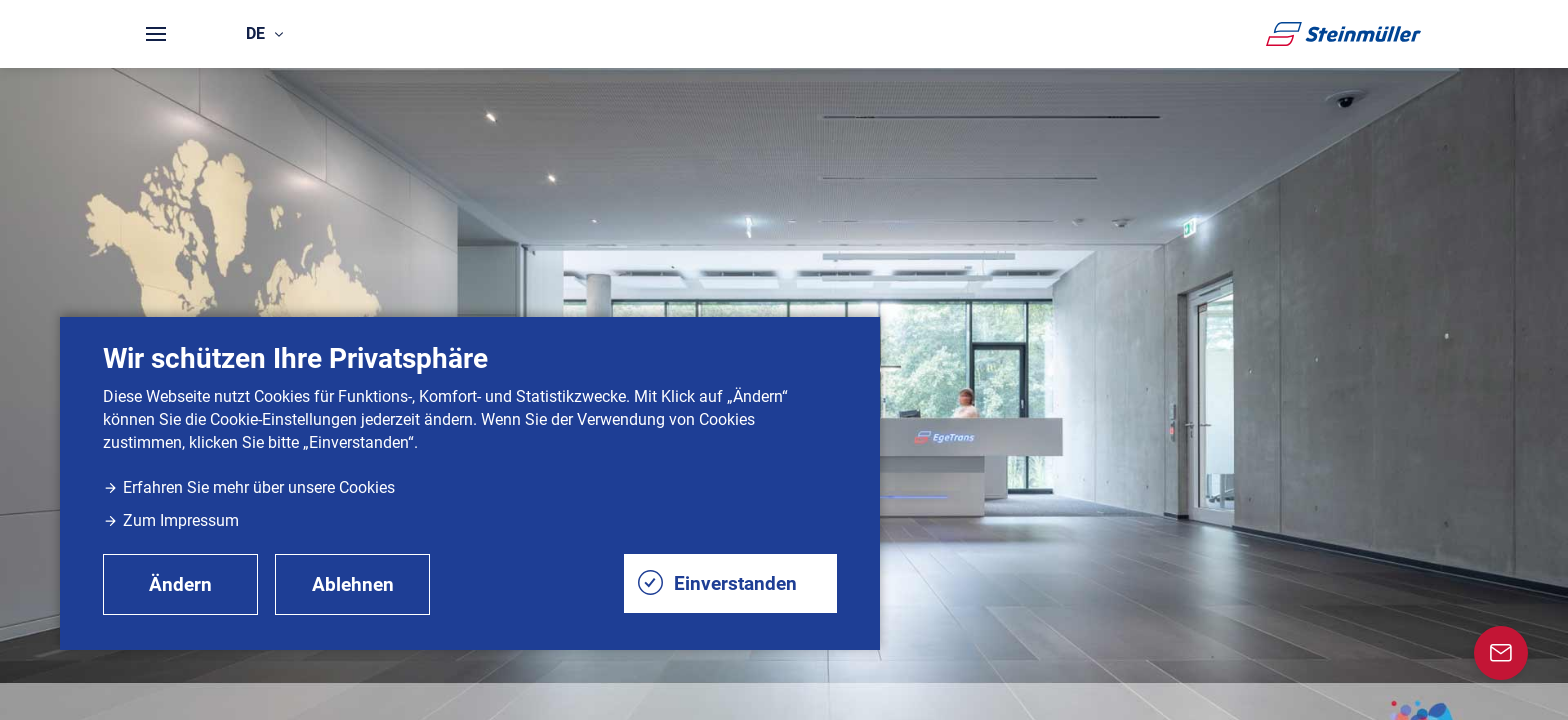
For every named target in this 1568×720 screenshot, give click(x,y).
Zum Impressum (171, 520)
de (264, 33)
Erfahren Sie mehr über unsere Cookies (249, 487)
